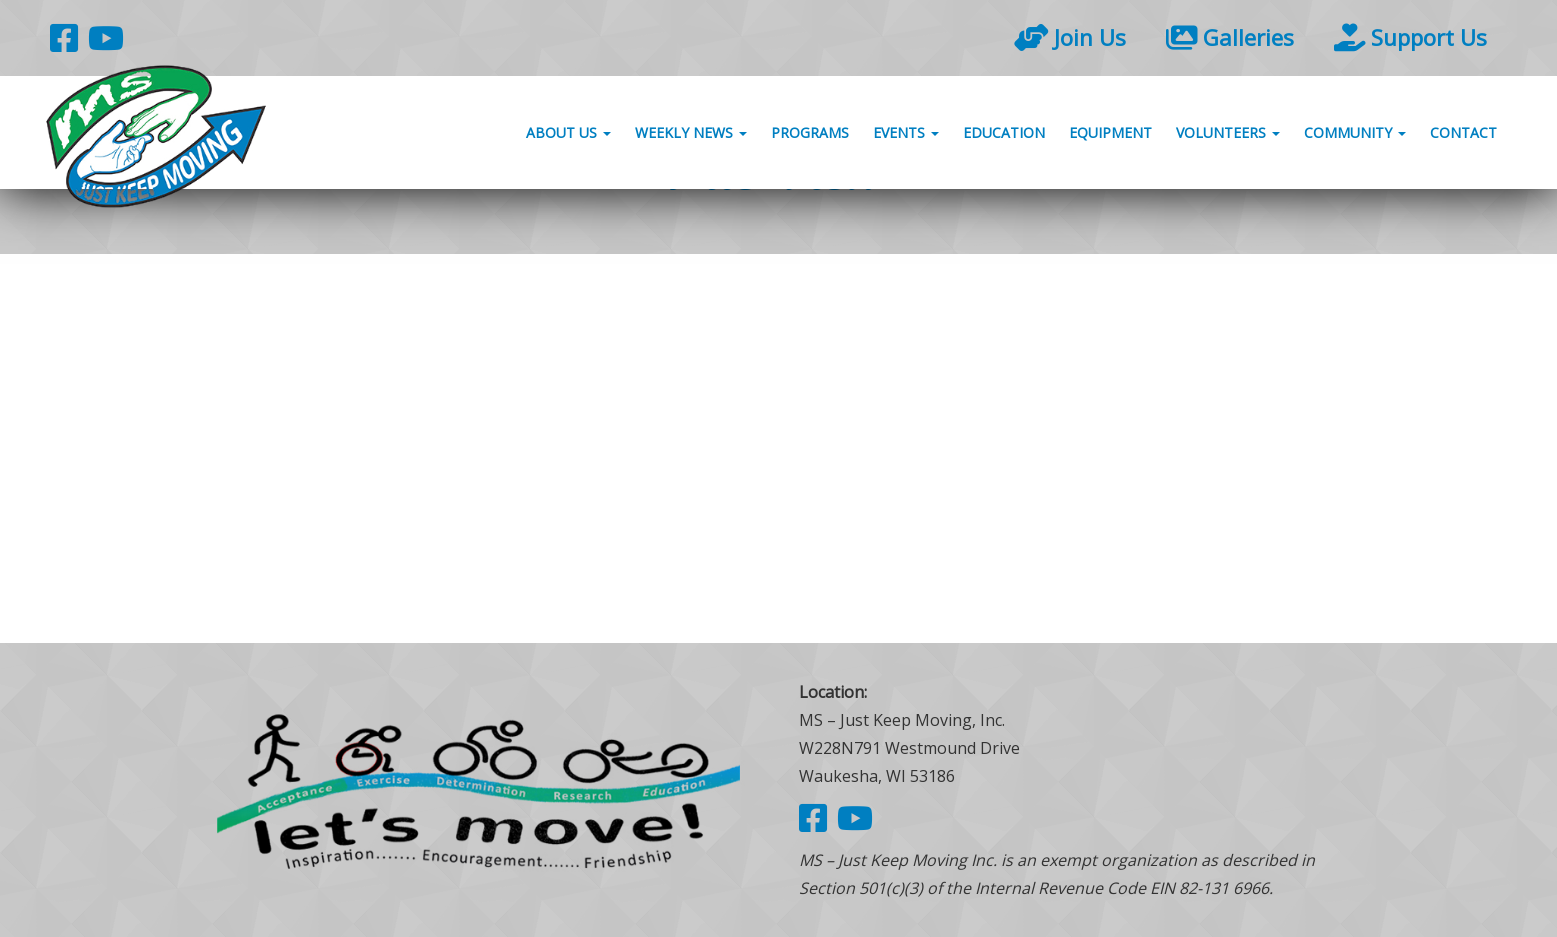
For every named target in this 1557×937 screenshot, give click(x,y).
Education (1004, 132)
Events (906, 132)
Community (1355, 132)
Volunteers (1228, 132)
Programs (810, 132)
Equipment (1110, 132)
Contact (1463, 132)
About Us (568, 132)
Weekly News (691, 132)
